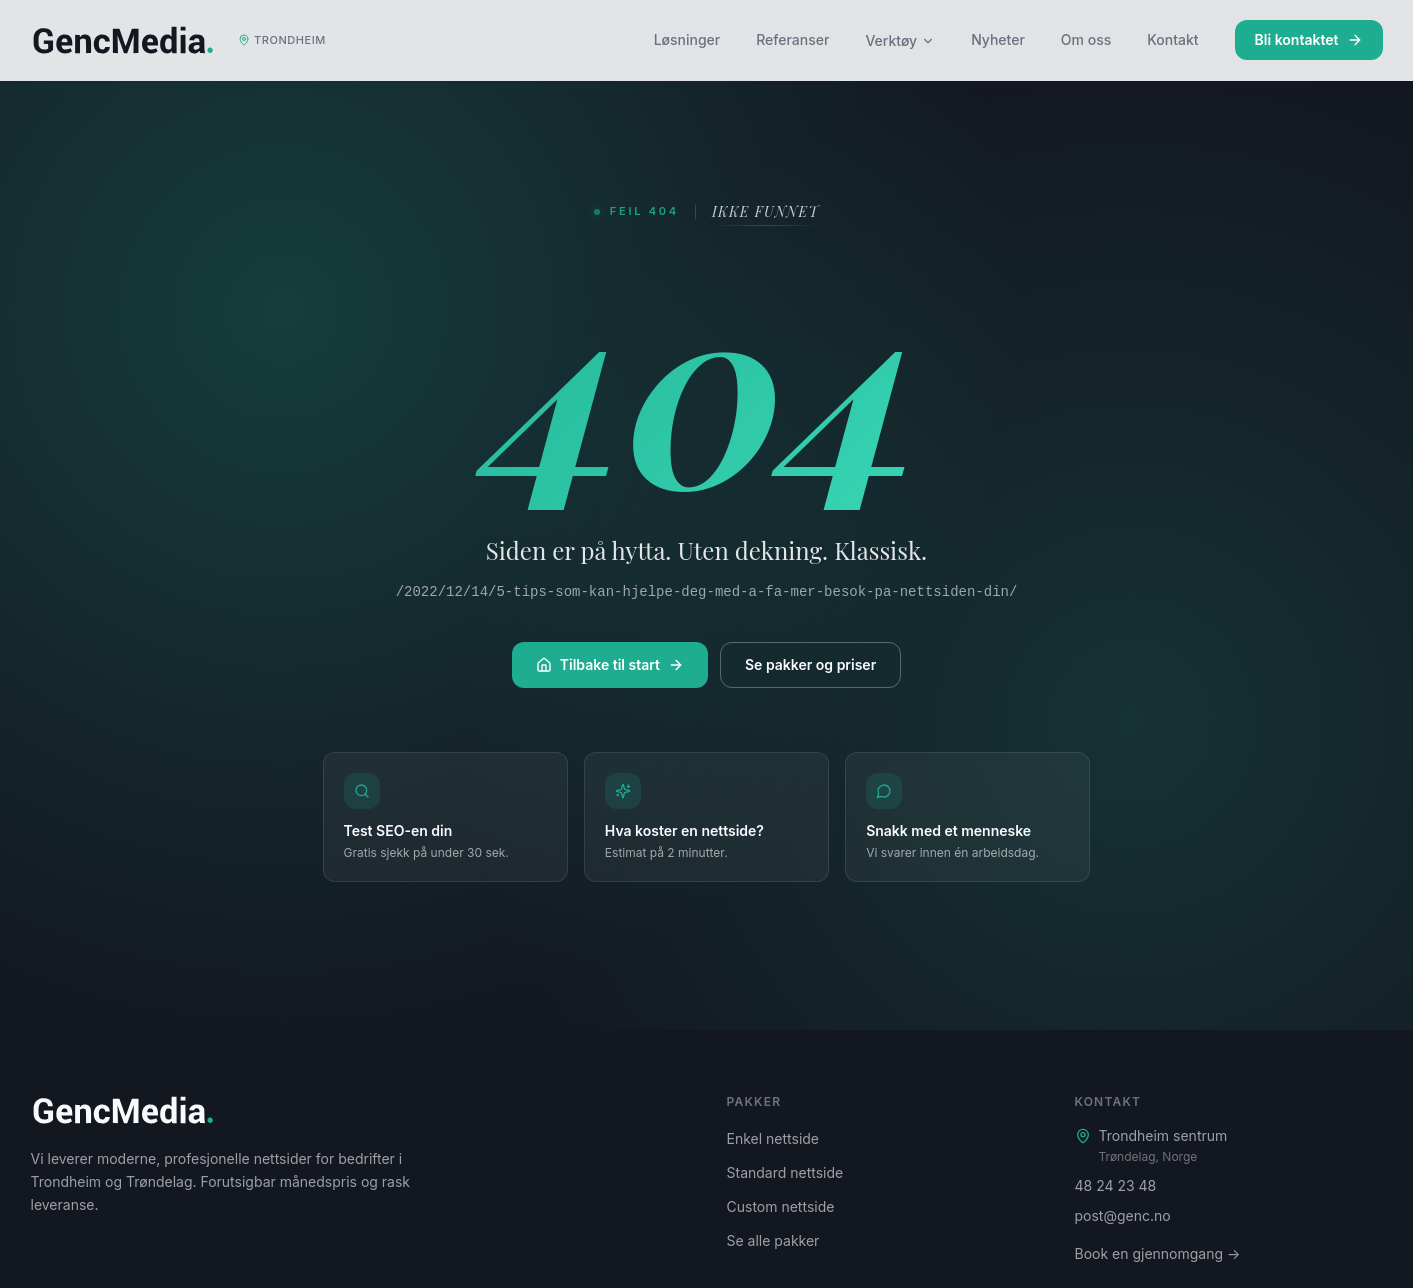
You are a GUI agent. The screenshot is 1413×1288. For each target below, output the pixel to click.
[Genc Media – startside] (184, 40)
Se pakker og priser (810, 664)
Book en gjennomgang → (1158, 1253)
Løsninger (687, 39)
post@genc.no (1123, 1215)
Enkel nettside (773, 1138)
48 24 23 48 (1116, 1185)
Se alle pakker (773, 1240)
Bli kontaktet (1309, 39)
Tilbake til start (610, 664)
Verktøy (900, 40)
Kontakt (1172, 39)
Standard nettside (785, 1172)
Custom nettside (781, 1206)
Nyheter (998, 39)
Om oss (1086, 39)
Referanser (792, 39)
